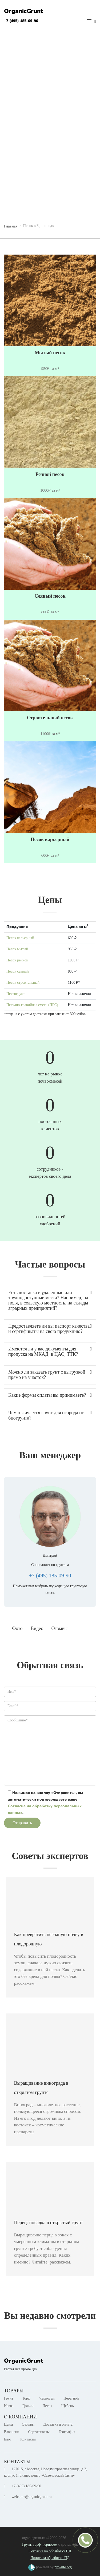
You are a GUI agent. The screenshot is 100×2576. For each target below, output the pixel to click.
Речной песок (50, 474)
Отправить (22, 1823)
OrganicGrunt (23, 11)
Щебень (67, 2406)
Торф (26, 2398)
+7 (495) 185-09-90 (21, 20)
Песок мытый (17, 949)
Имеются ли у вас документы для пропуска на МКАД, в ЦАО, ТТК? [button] (50, 1351)
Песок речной (17, 960)
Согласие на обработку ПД (50, 2551)
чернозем (50, 2545)
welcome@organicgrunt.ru (32, 2497)
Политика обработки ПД (49, 2558)
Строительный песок (50, 717)
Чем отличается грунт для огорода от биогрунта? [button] (50, 1415)
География (67, 2432)
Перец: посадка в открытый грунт (48, 2222)
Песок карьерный (50, 839)
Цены (8, 2424)
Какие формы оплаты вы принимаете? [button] (50, 1395)
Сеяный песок (49, 596)
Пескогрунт (15, 994)
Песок (47, 2406)
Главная (10, 226)
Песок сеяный (17, 971)
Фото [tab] (17, 1628)
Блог (7, 2439)
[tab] (50, 1300)
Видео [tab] (37, 1628)
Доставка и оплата (58, 2424)
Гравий (28, 2406)
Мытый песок (50, 352)
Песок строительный (22, 983)
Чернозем (46, 2398)
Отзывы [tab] (59, 1628)
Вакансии (11, 2432)
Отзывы (28, 2424)
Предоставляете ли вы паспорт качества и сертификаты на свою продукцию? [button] (50, 1328)
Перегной (71, 2398)
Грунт (8, 2398)
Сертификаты (39, 2432)
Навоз (8, 2406)
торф (37, 2545)
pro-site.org (63, 2567)
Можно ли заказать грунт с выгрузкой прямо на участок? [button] (50, 1374)
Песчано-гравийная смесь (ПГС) (32, 1005)
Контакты (28, 2439)
